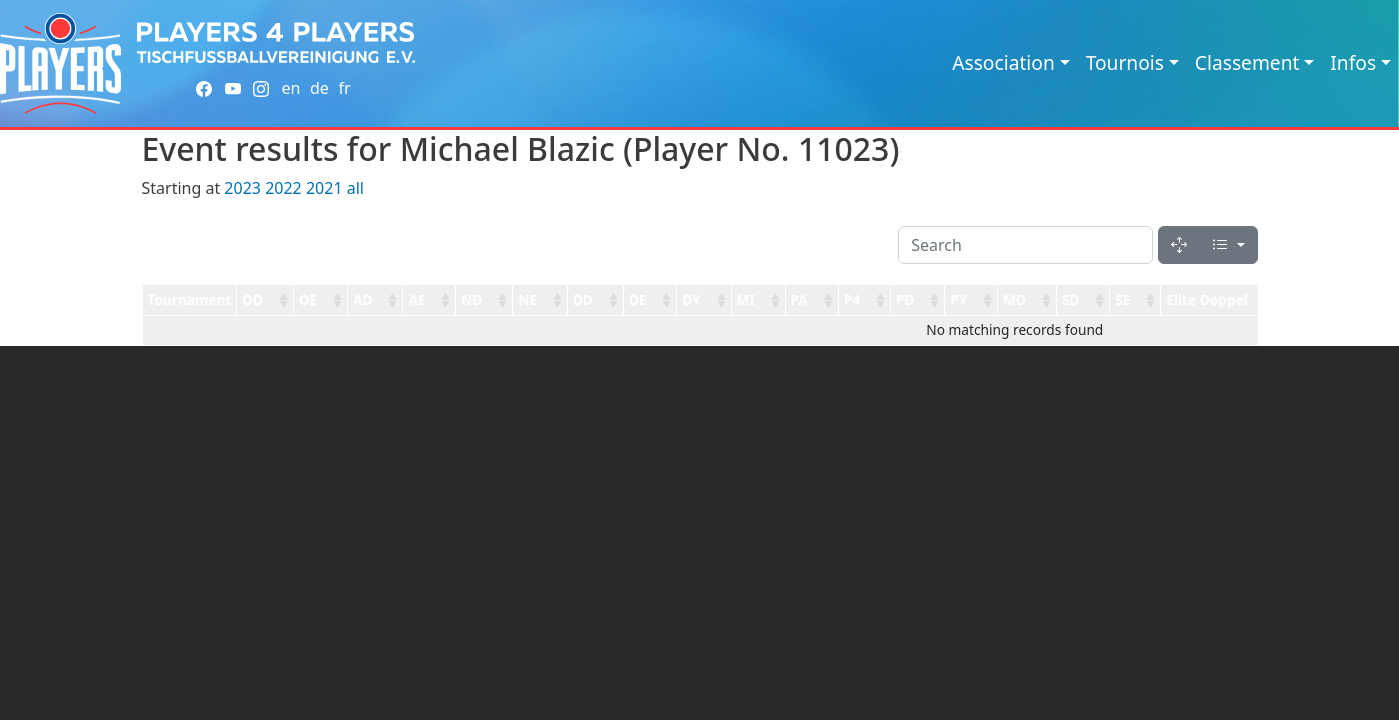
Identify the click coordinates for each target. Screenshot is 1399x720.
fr (344, 88)
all (355, 188)
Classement (1247, 62)
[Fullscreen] (1179, 245)
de (319, 88)
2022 (283, 188)
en (290, 88)
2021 (324, 188)
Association (1003, 62)
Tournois (1125, 62)
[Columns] (1228, 245)
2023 (242, 188)
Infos (1353, 62)
